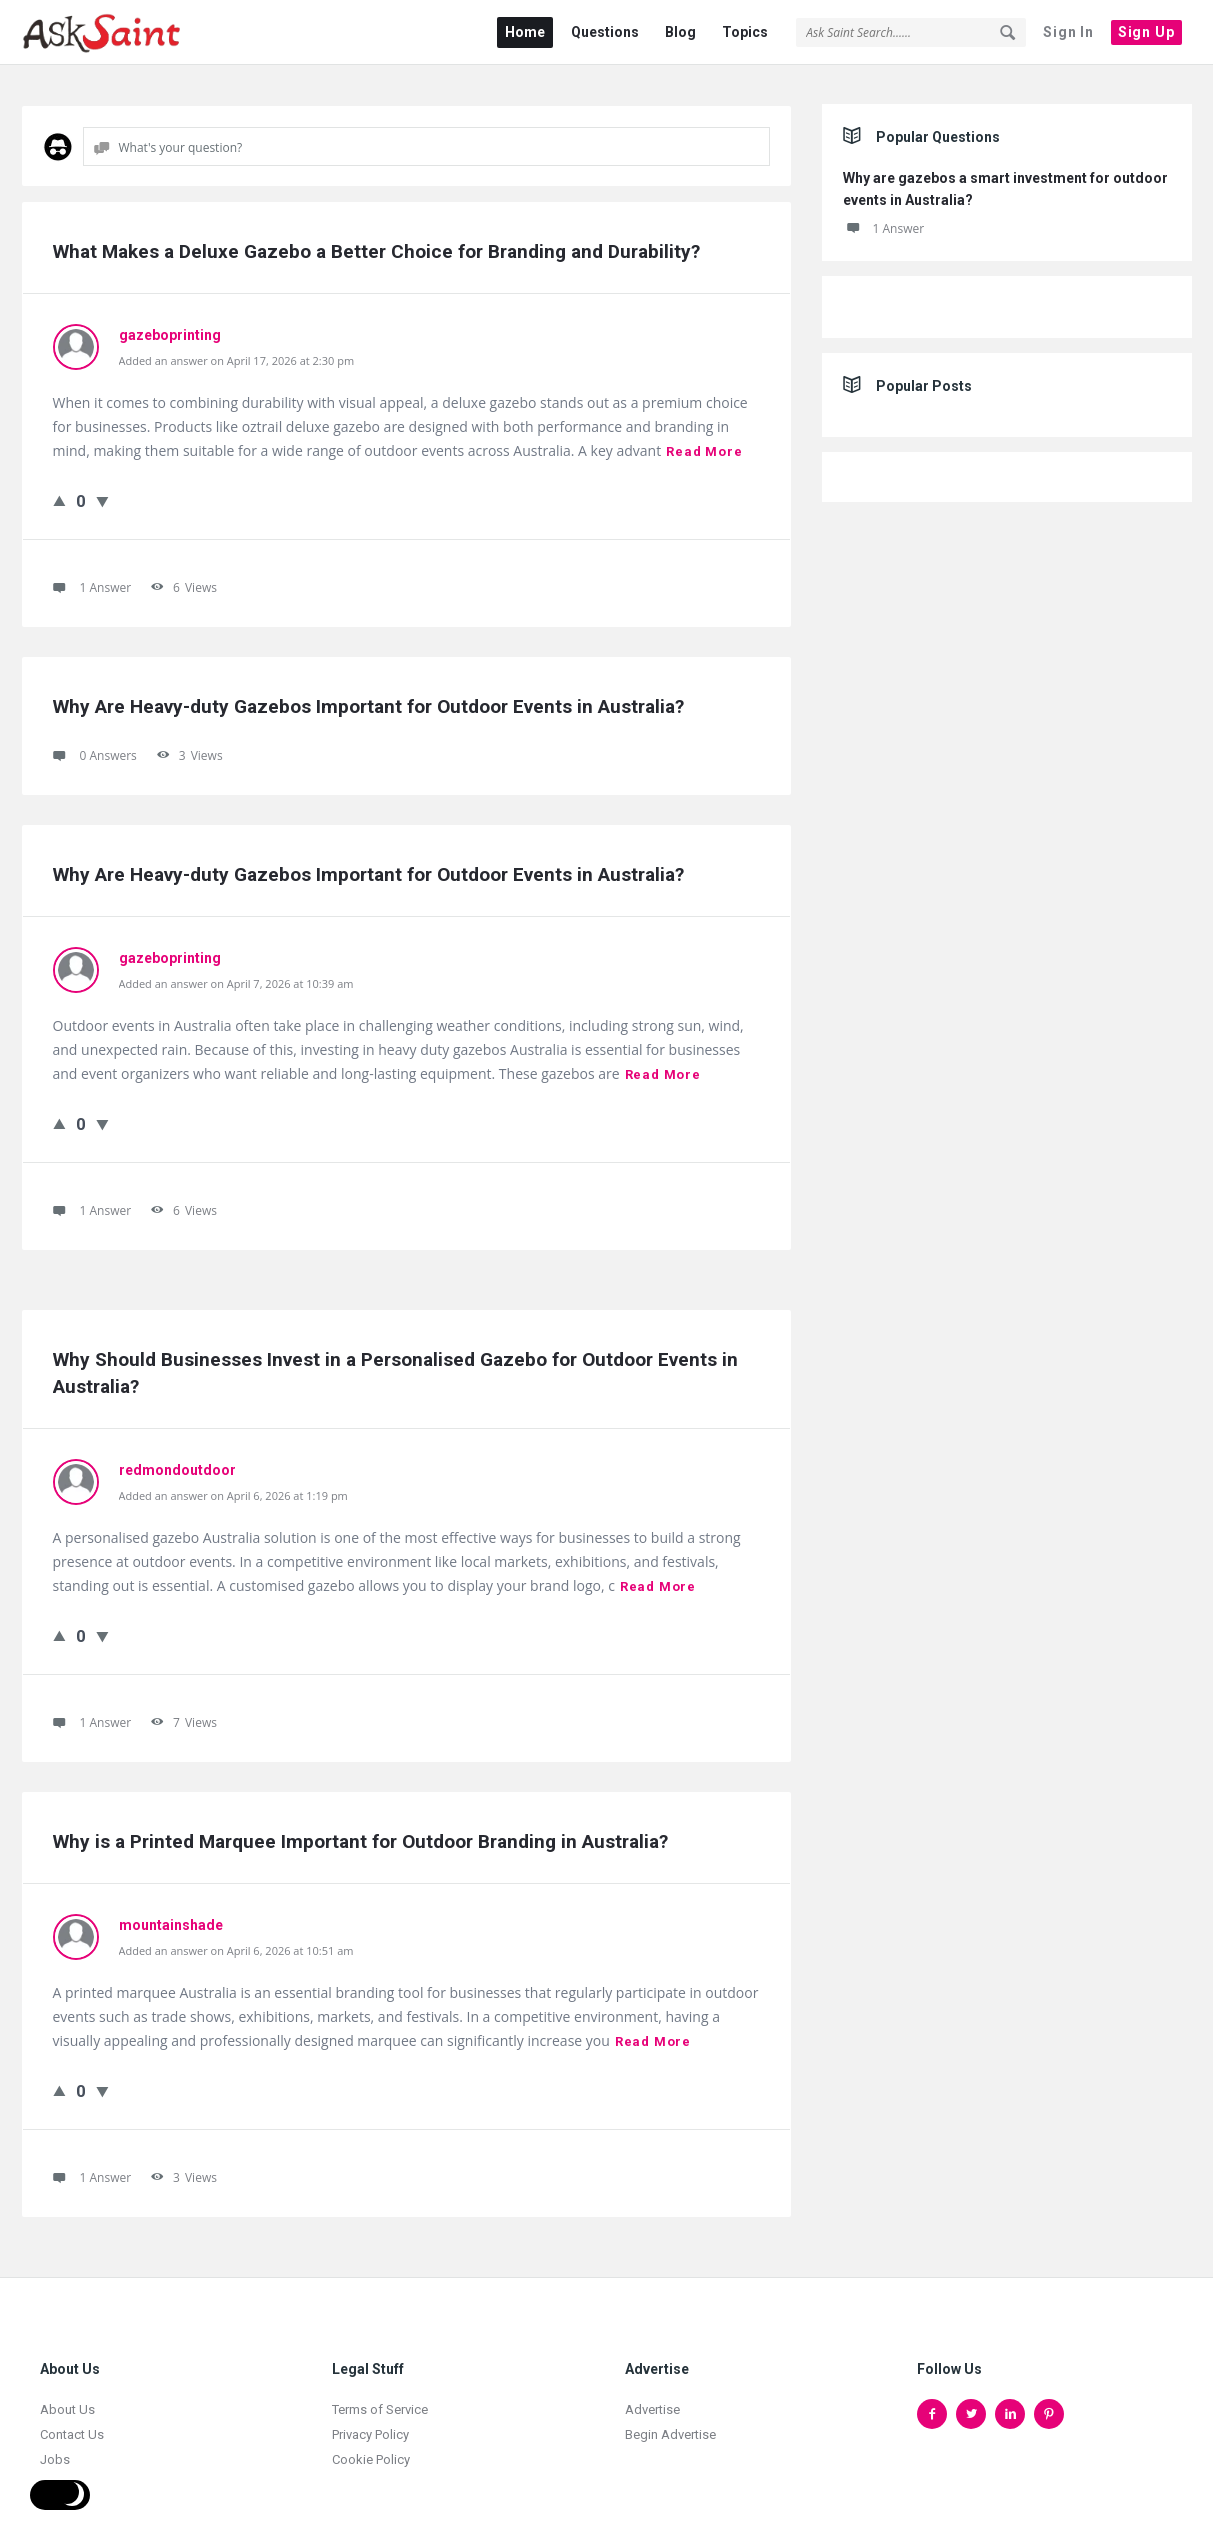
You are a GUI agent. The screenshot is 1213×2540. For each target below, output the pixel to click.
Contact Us (72, 2423)
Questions (605, 32)
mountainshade (171, 1914)
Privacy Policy (370, 2423)
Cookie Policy (371, 2448)
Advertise (652, 2398)
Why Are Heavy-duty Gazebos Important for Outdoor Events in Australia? (368, 695)
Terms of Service (380, 2398)
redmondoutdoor (177, 1459)
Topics (745, 32)
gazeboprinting (170, 324)
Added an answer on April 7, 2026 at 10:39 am (236, 972)
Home (525, 32)
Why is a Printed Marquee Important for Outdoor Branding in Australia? (360, 1830)
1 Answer (884, 217)
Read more (704, 440)
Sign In (1068, 32)
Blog (680, 32)
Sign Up (1146, 32)
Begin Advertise (670, 2423)
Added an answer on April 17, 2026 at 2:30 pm (237, 349)
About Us (67, 2398)
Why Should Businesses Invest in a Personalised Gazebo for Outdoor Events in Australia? (398, 1362)
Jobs (55, 2448)
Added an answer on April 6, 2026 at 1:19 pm (233, 1484)
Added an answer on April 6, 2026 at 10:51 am (236, 1939)
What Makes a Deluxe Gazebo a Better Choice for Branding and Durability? (376, 240)
